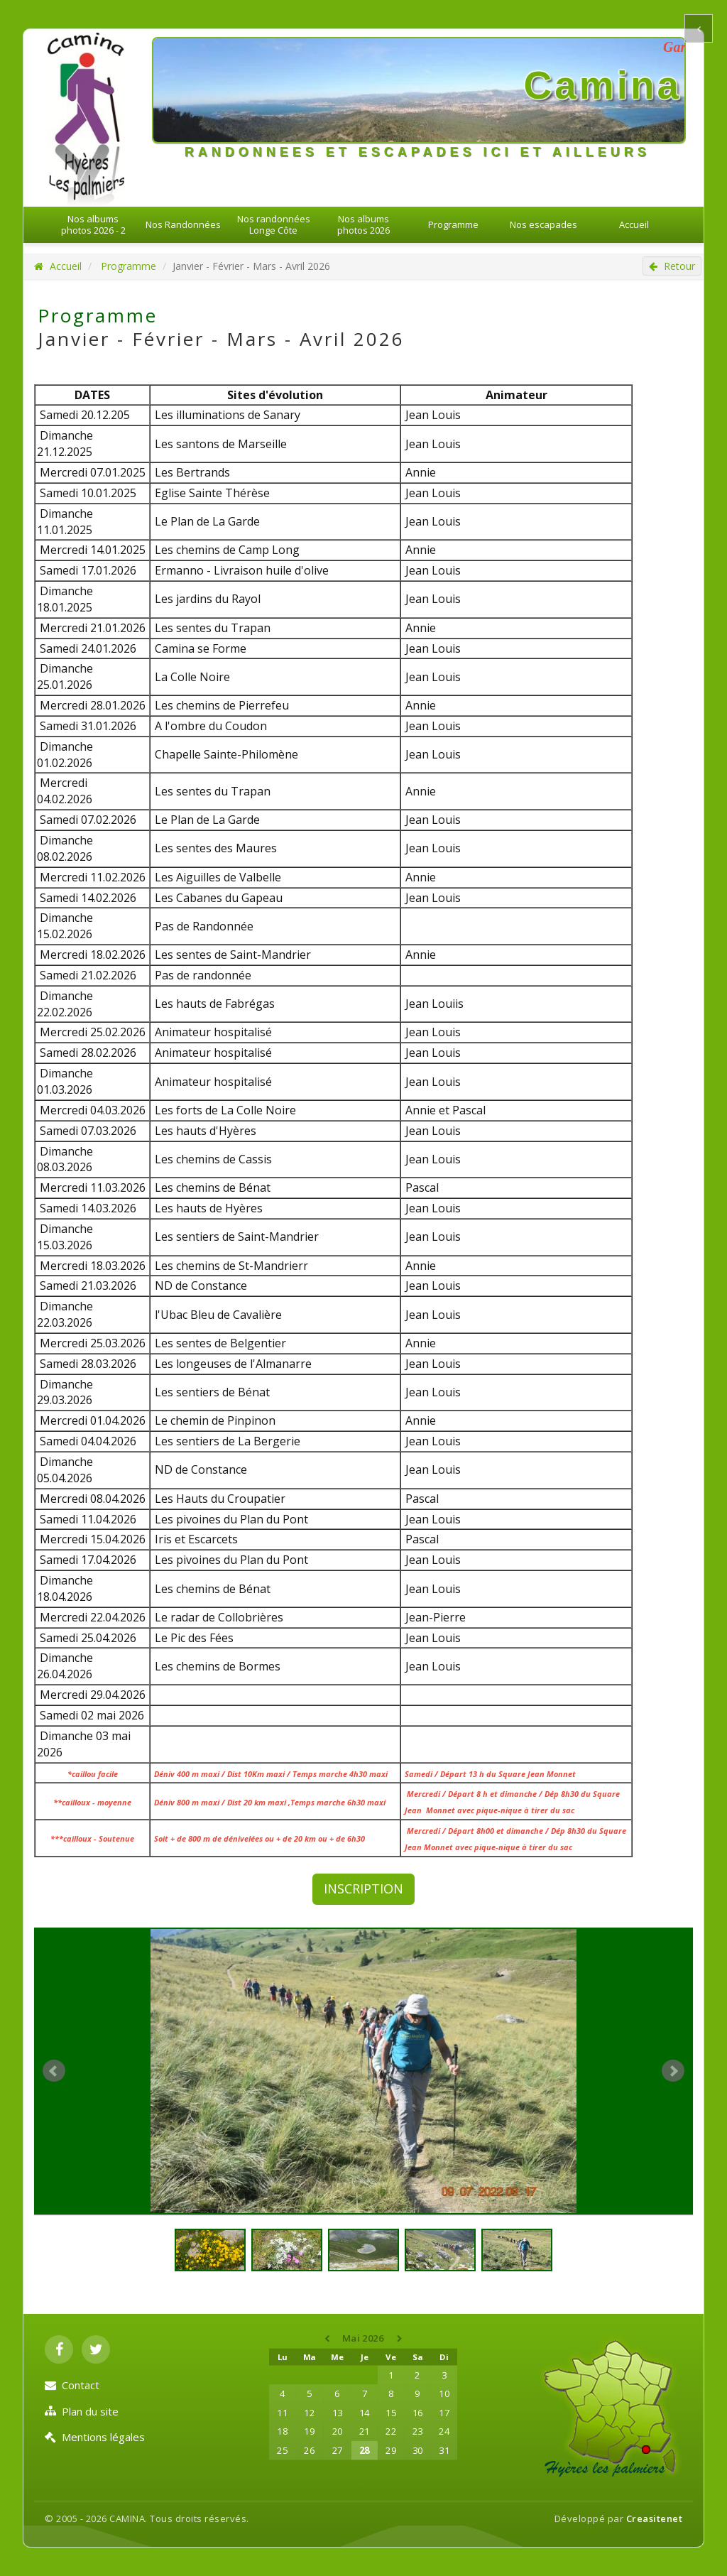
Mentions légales (95, 2437)
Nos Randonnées (183, 224)
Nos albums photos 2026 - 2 (93, 224)
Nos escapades (543, 224)
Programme (453, 224)
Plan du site (82, 2411)
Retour (672, 266)
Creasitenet (654, 2518)
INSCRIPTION (363, 1888)
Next (673, 2071)
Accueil (634, 224)
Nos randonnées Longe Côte (273, 224)
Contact (72, 2385)
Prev (54, 2071)
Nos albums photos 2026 (363, 224)
